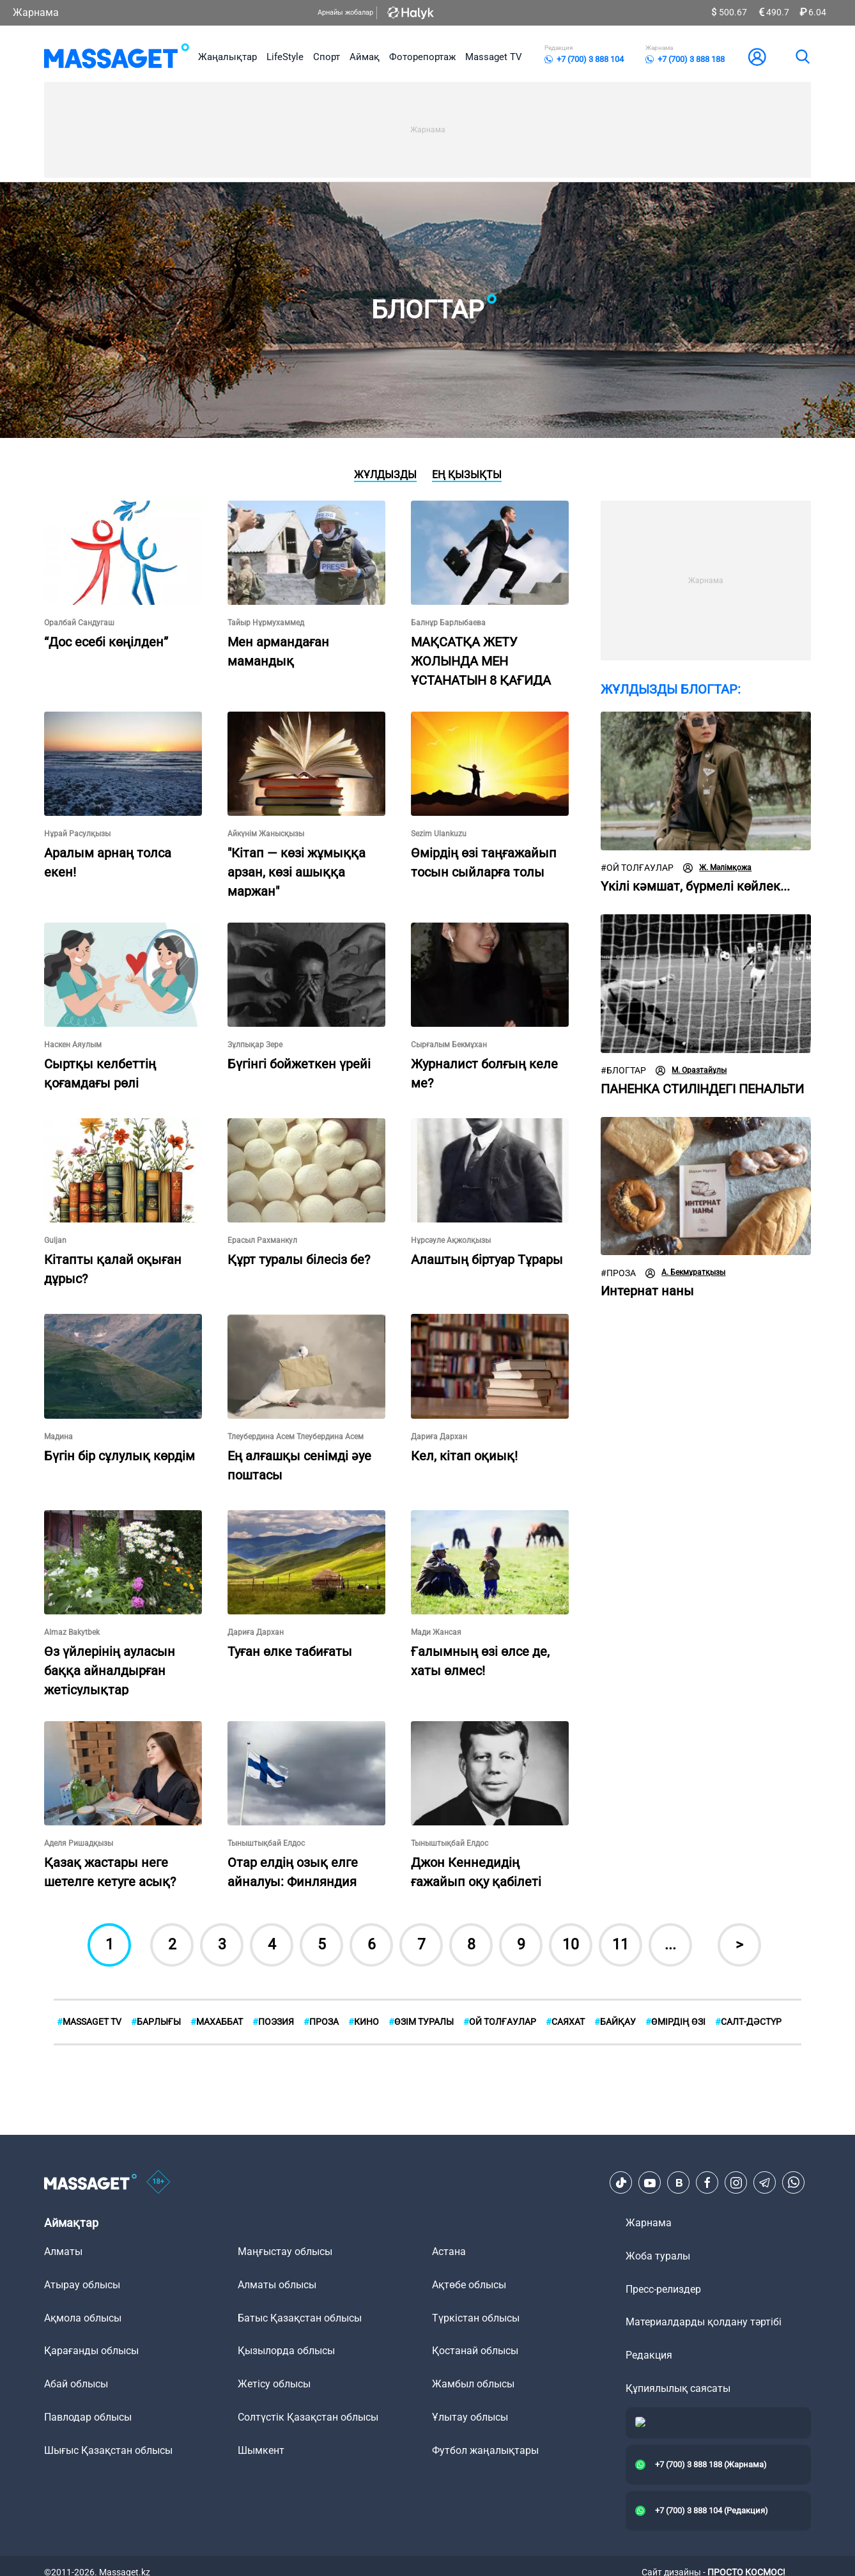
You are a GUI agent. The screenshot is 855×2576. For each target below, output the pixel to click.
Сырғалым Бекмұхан (449, 1044)
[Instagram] (736, 2182)
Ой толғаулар (637, 868)
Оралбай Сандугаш (79, 622)
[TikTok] (621, 2182)
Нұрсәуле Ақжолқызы (451, 1240)
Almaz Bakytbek (72, 1632)
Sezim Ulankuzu (438, 833)
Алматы (63, 2251)
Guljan (55, 1240)
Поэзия (273, 2022)
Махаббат (216, 2022)
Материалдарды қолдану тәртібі (704, 2322)
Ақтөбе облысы (469, 2285)
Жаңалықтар (227, 57)
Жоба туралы (658, 2256)
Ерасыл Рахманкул (262, 1240)
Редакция (649, 2355)
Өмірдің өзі (675, 2022)
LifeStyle (285, 57)
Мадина (58, 1436)
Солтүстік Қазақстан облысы (308, 2417)
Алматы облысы (277, 2285)
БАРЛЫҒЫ (156, 2022)
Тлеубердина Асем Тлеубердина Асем (295, 1436)
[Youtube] (649, 2182)
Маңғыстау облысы (285, 2251)
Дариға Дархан (439, 1436)
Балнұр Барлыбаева (448, 622)
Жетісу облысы (274, 2384)
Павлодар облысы (88, 2417)
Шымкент (261, 2450)
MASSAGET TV (89, 2022)
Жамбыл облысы (473, 2384)
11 (620, 1944)
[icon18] (158, 2182)
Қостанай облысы (475, 2351)
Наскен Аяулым (73, 1044)
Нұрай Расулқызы (77, 833)
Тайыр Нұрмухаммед (265, 622)
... (670, 1944)
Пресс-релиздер (663, 2289)
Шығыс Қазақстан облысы (108, 2450)
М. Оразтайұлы (691, 1070)
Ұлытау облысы (470, 2417)
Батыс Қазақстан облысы (300, 2318)
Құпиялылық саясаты (678, 2388)
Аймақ (365, 57)
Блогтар (623, 1070)
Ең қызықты (467, 475)
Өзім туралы (421, 2022)
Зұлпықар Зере (254, 1044)
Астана (449, 2251)
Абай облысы (76, 2384)
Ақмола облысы (82, 2318)
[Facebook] (707, 2182)
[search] (802, 57)
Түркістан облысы (476, 2318)
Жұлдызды (385, 475)
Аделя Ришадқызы (78, 1843)
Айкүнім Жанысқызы (265, 833)
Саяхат (565, 2022)
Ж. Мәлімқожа (717, 868)
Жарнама (36, 12)
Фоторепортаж (422, 57)
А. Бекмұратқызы (685, 1272)
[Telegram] (765, 2182)
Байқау (615, 2022)
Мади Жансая (436, 1632)
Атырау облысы (82, 2285)
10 (570, 1944)
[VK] (678, 2182)
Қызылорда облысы (286, 2351)
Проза (618, 1273)
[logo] (116, 57)
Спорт (326, 57)
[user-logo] (757, 57)
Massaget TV (493, 57)
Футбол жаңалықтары (485, 2450)
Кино (363, 2022)
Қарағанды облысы (91, 2351)
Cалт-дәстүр (748, 2022)
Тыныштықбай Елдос (266, 1843)
